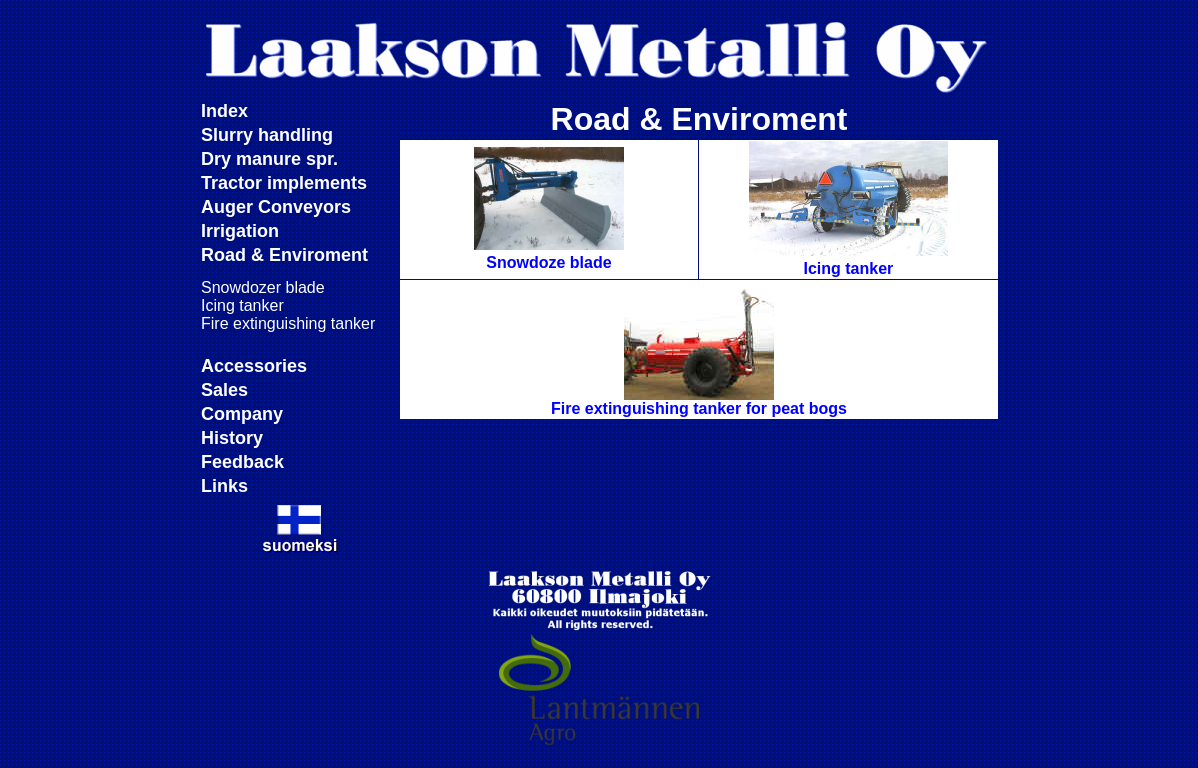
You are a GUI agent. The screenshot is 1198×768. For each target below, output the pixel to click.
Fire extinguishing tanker (288, 323)
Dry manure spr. (269, 159)
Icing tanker (242, 305)
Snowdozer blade (263, 287)
